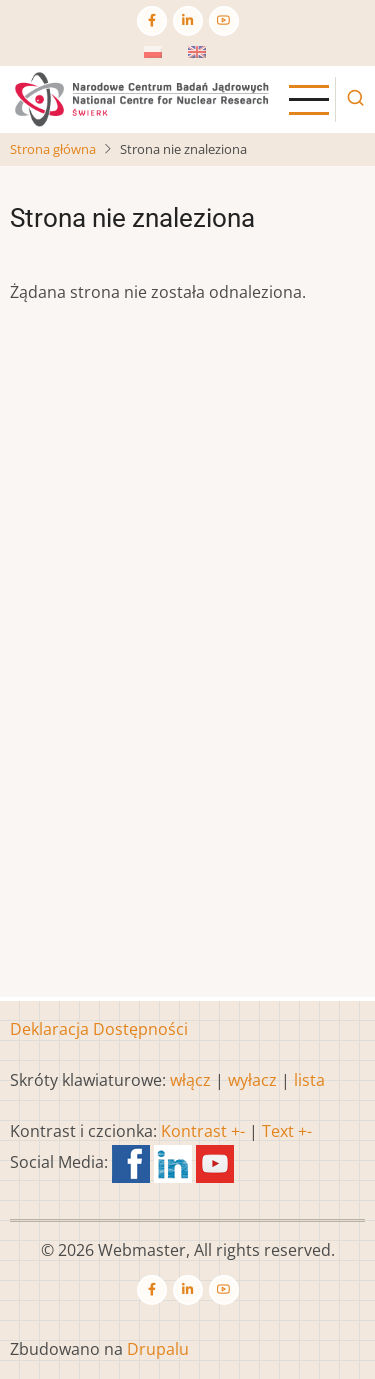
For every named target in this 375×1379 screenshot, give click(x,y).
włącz (190, 1080)
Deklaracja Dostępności (99, 1029)
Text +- (287, 1131)
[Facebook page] (152, 21)
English (215, 58)
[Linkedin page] (188, 21)
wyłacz (252, 1080)
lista (309, 1080)
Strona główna (53, 149)
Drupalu (158, 1349)
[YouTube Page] (224, 21)
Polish (167, 58)
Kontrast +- (203, 1131)
